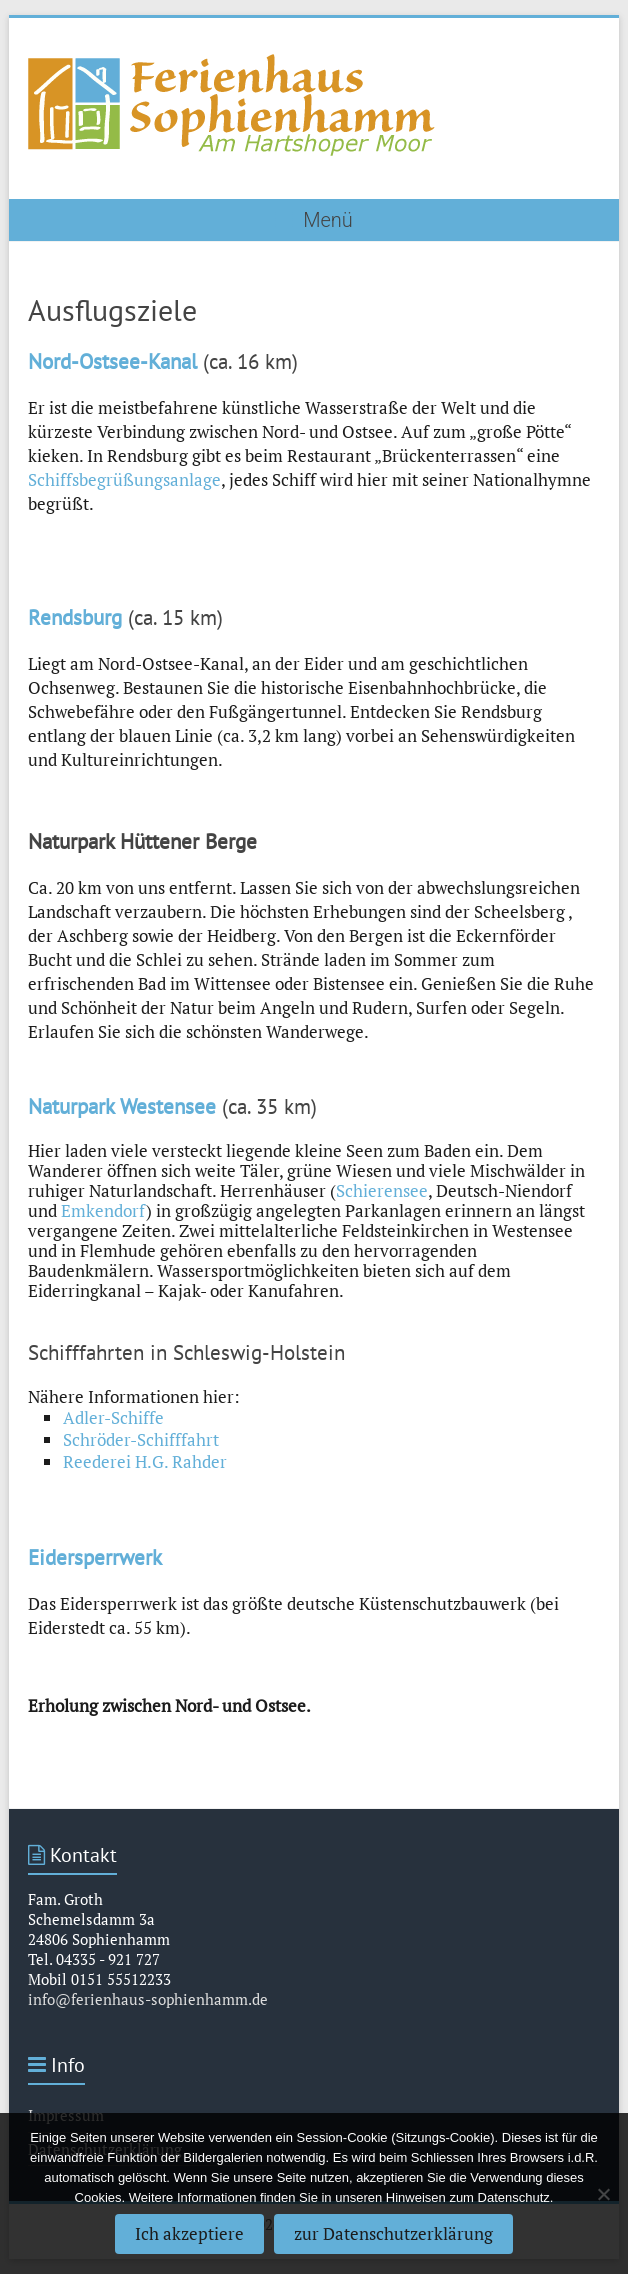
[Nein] (603, 2194)
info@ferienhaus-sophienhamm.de (148, 1999)
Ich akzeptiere (189, 2233)
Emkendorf (103, 1210)
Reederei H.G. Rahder (145, 1461)
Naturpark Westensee (122, 1106)
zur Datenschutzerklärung (393, 2233)
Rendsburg (75, 617)
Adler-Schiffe (113, 1417)
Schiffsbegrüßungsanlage (124, 479)
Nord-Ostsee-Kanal (112, 361)
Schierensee (382, 1190)
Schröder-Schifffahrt (141, 1439)
